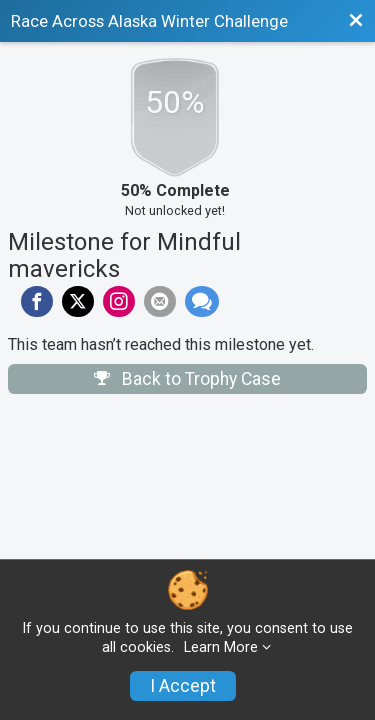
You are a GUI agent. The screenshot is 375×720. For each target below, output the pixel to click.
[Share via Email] (160, 302)
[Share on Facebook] (37, 302)
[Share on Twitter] (78, 302)
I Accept (183, 686)
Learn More (221, 647)
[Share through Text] (202, 302)
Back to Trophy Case (187, 379)
